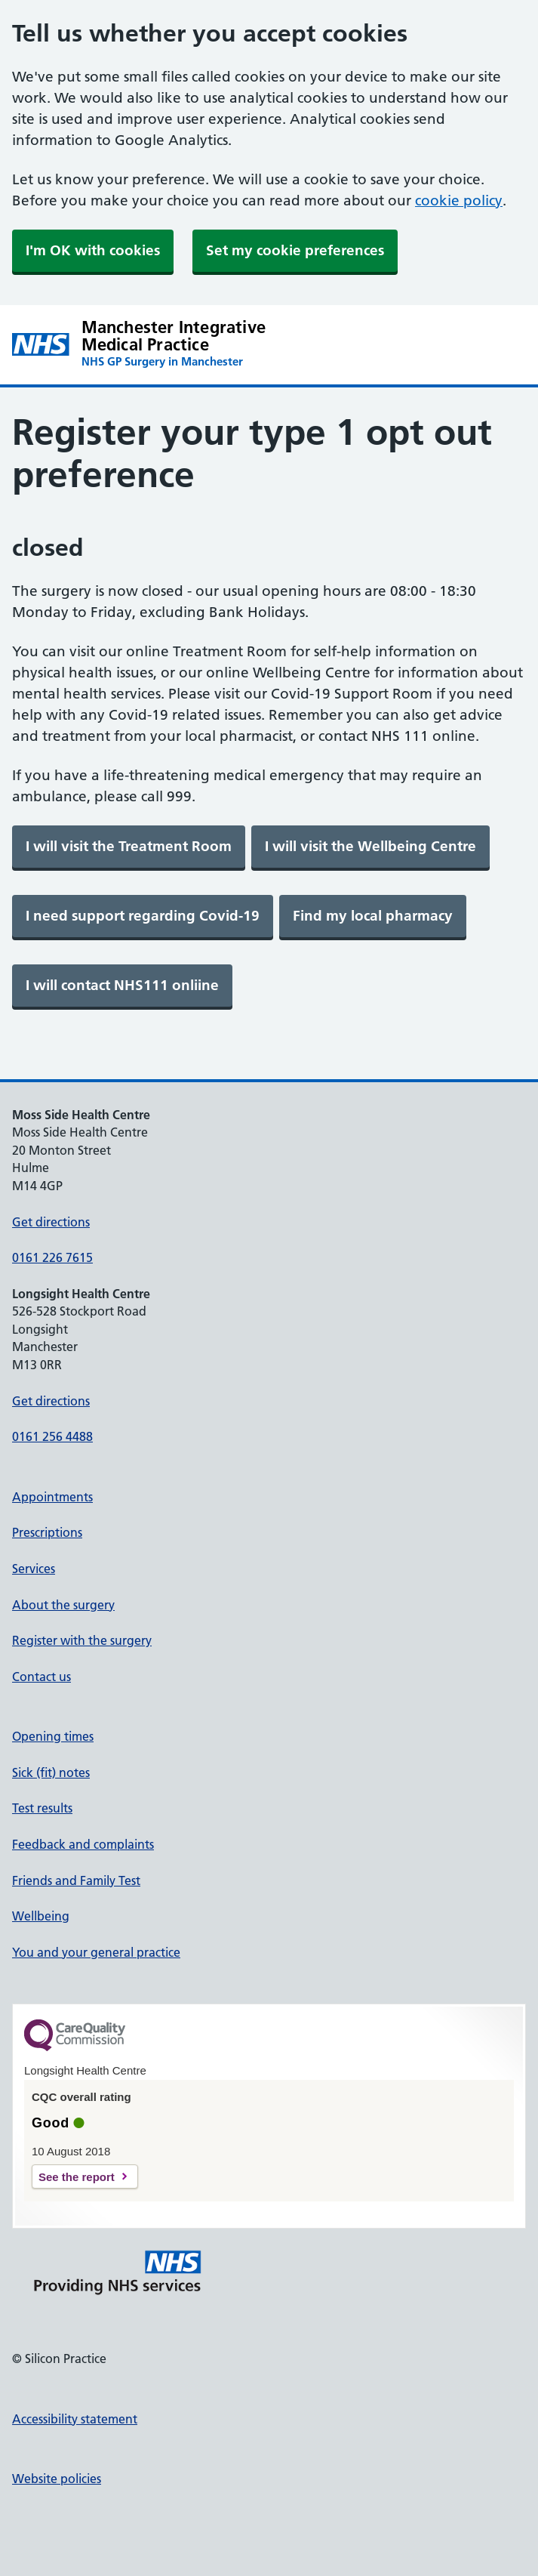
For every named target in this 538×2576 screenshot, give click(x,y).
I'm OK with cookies (93, 250)
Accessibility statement (74, 2418)
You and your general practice (96, 1952)
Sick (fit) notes (51, 1772)
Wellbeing (40, 1916)
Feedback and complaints (83, 1844)
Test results (42, 1808)
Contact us (41, 1676)
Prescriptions (47, 1532)
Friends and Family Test (76, 1880)
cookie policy (459, 200)
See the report (76, 2176)
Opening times (53, 1736)
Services (33, 1568)
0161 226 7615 (52, 1257)
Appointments (52, 1496)
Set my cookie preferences (295, 250)
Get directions (51, 1221)
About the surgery (63, 1604)
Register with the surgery (82, 1640)
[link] (128, 846)
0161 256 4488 (52, 1436)
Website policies (56, 2478)
